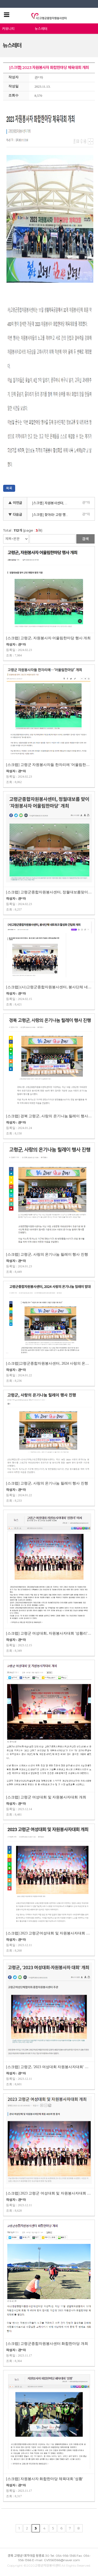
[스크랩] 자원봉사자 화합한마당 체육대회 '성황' (44, 2479)
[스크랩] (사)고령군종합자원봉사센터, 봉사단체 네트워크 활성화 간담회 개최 (49, 987)
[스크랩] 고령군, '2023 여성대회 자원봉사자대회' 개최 (49, 2067)
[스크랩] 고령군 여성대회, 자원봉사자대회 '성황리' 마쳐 (49, 1633)
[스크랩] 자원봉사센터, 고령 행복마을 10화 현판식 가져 (51, 503)
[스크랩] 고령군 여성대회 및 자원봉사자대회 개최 (46, 1797)
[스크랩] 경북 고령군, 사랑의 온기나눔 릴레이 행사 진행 (49, 1116)
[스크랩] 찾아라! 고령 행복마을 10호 (51, 515)
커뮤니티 (8, 29)
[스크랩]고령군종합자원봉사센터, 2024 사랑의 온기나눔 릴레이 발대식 (49, 1363)
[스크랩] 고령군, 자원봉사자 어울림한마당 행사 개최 (48, 638)
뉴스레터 (41, 29)
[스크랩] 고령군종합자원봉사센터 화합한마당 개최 (47, 2344)
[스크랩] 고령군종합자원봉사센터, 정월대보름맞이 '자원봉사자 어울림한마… (49, 892)
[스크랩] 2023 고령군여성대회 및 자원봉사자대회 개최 (49, 1933)
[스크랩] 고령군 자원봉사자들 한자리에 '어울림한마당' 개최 (49, 765)
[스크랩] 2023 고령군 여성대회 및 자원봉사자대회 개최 (49, 2193)
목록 (9, 488)
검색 (85, 539)
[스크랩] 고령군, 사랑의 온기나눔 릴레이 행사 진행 (47, 1254)
